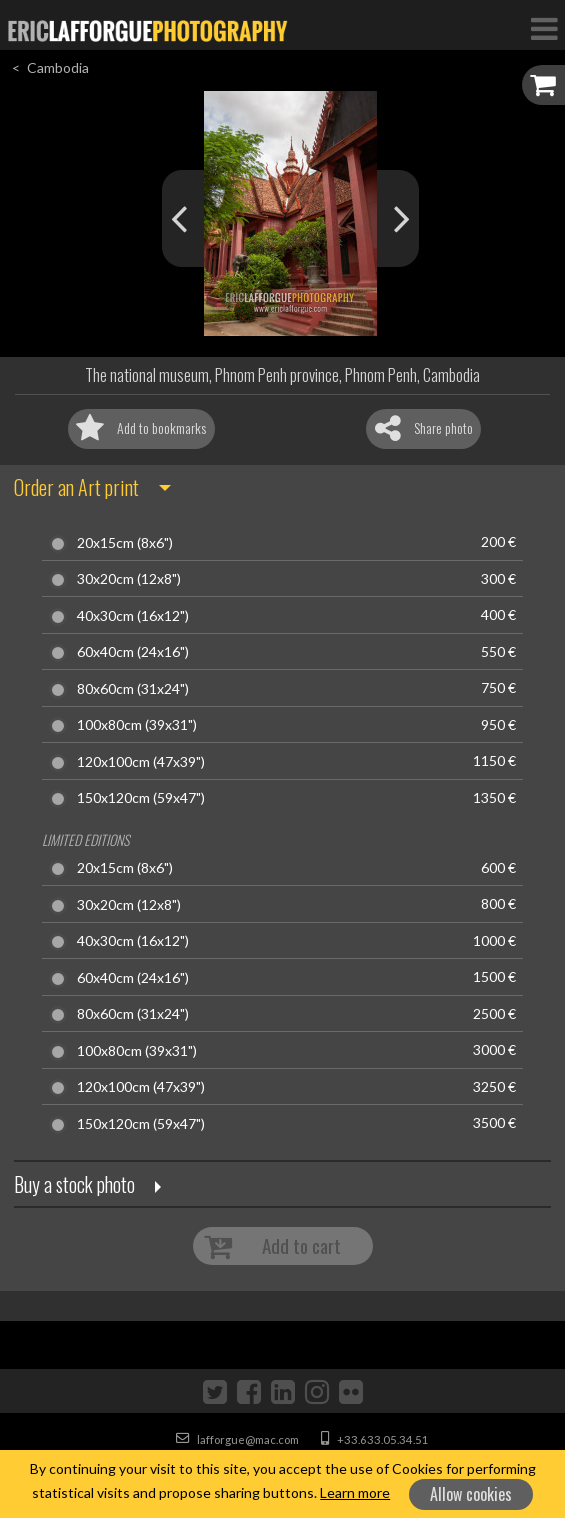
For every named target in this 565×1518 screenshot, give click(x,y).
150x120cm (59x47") (141, 798)
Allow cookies (471, 1494)
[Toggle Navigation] (544, 28)
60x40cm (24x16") (133, 652)
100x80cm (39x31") (137, 725)
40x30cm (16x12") (133, 616)
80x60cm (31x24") (133, 689)
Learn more (355, 1492)
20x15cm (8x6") (125, 543)
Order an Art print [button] (76, 487)
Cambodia (58, 67)
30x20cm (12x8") (129, 579)
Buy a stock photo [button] (74, 1184)
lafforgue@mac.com (237, 1439)
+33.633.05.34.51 (375, 1439)
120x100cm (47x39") (141, 762)
